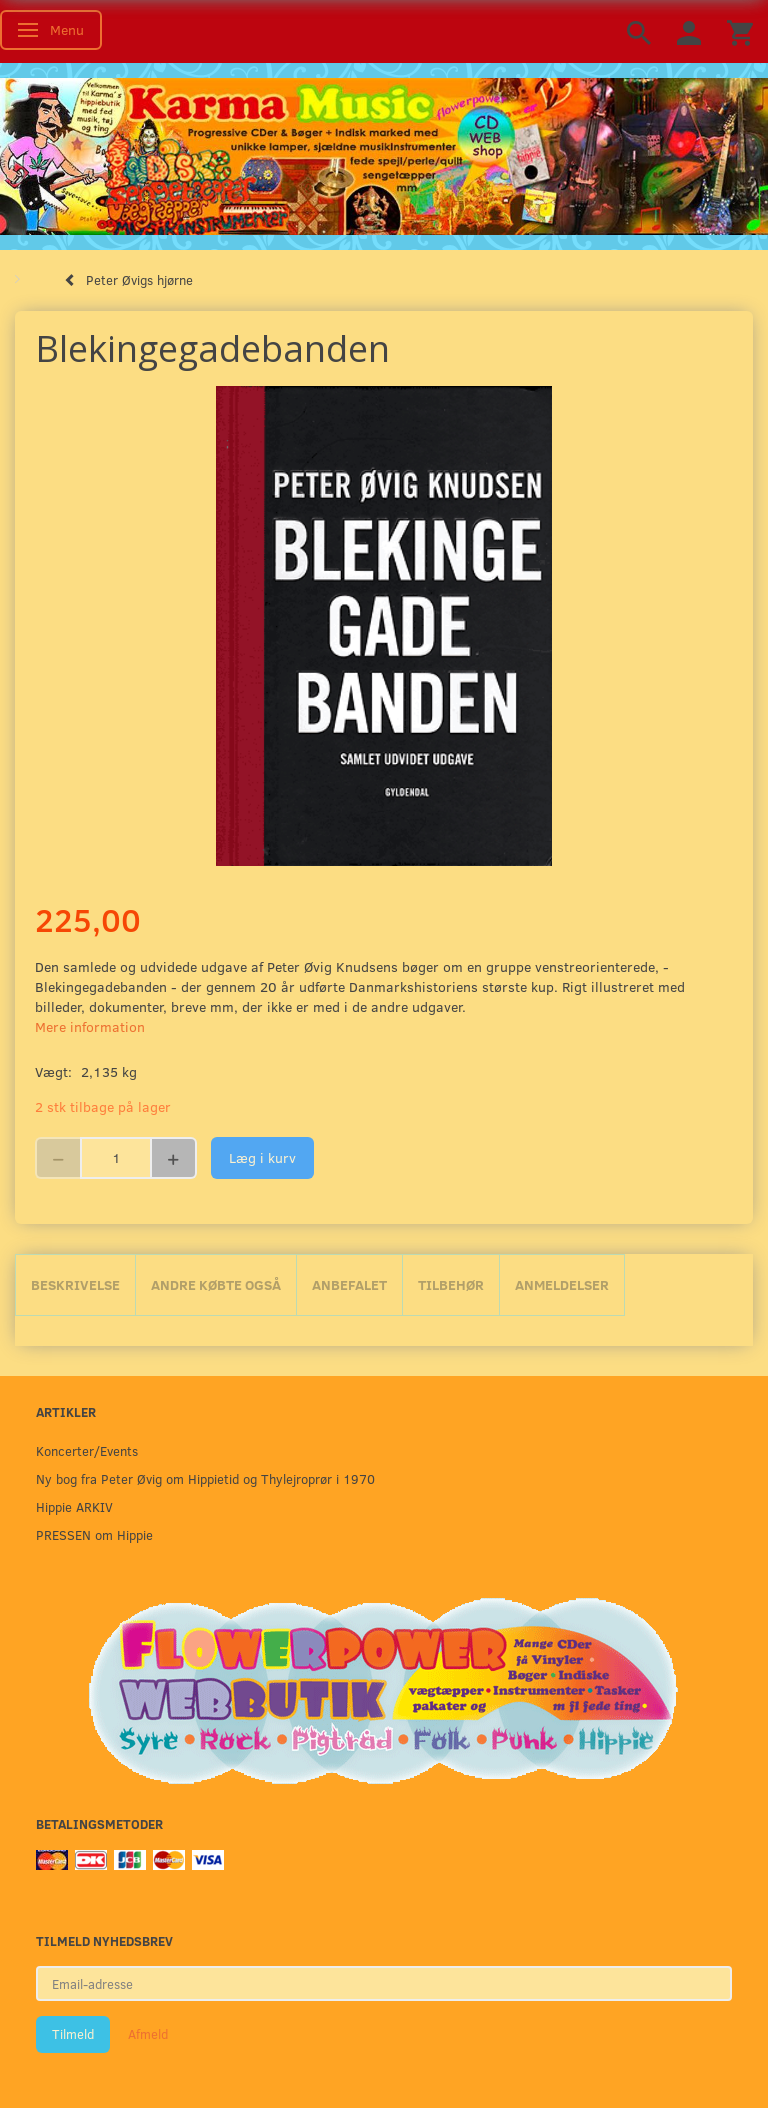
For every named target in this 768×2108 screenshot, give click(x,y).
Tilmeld (73, 2034)
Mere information (90, 1026)
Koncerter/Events (87, 1450)
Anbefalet (349, 1284)
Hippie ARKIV (74, 1506)
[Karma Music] (384, 154)
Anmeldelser (562, 1284)
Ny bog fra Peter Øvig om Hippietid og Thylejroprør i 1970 (205, 1478)
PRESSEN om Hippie (94, 1534)
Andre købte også (216, 1284)
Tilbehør (451, 1284)
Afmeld (148, 2034)
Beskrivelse (75, 1284)
